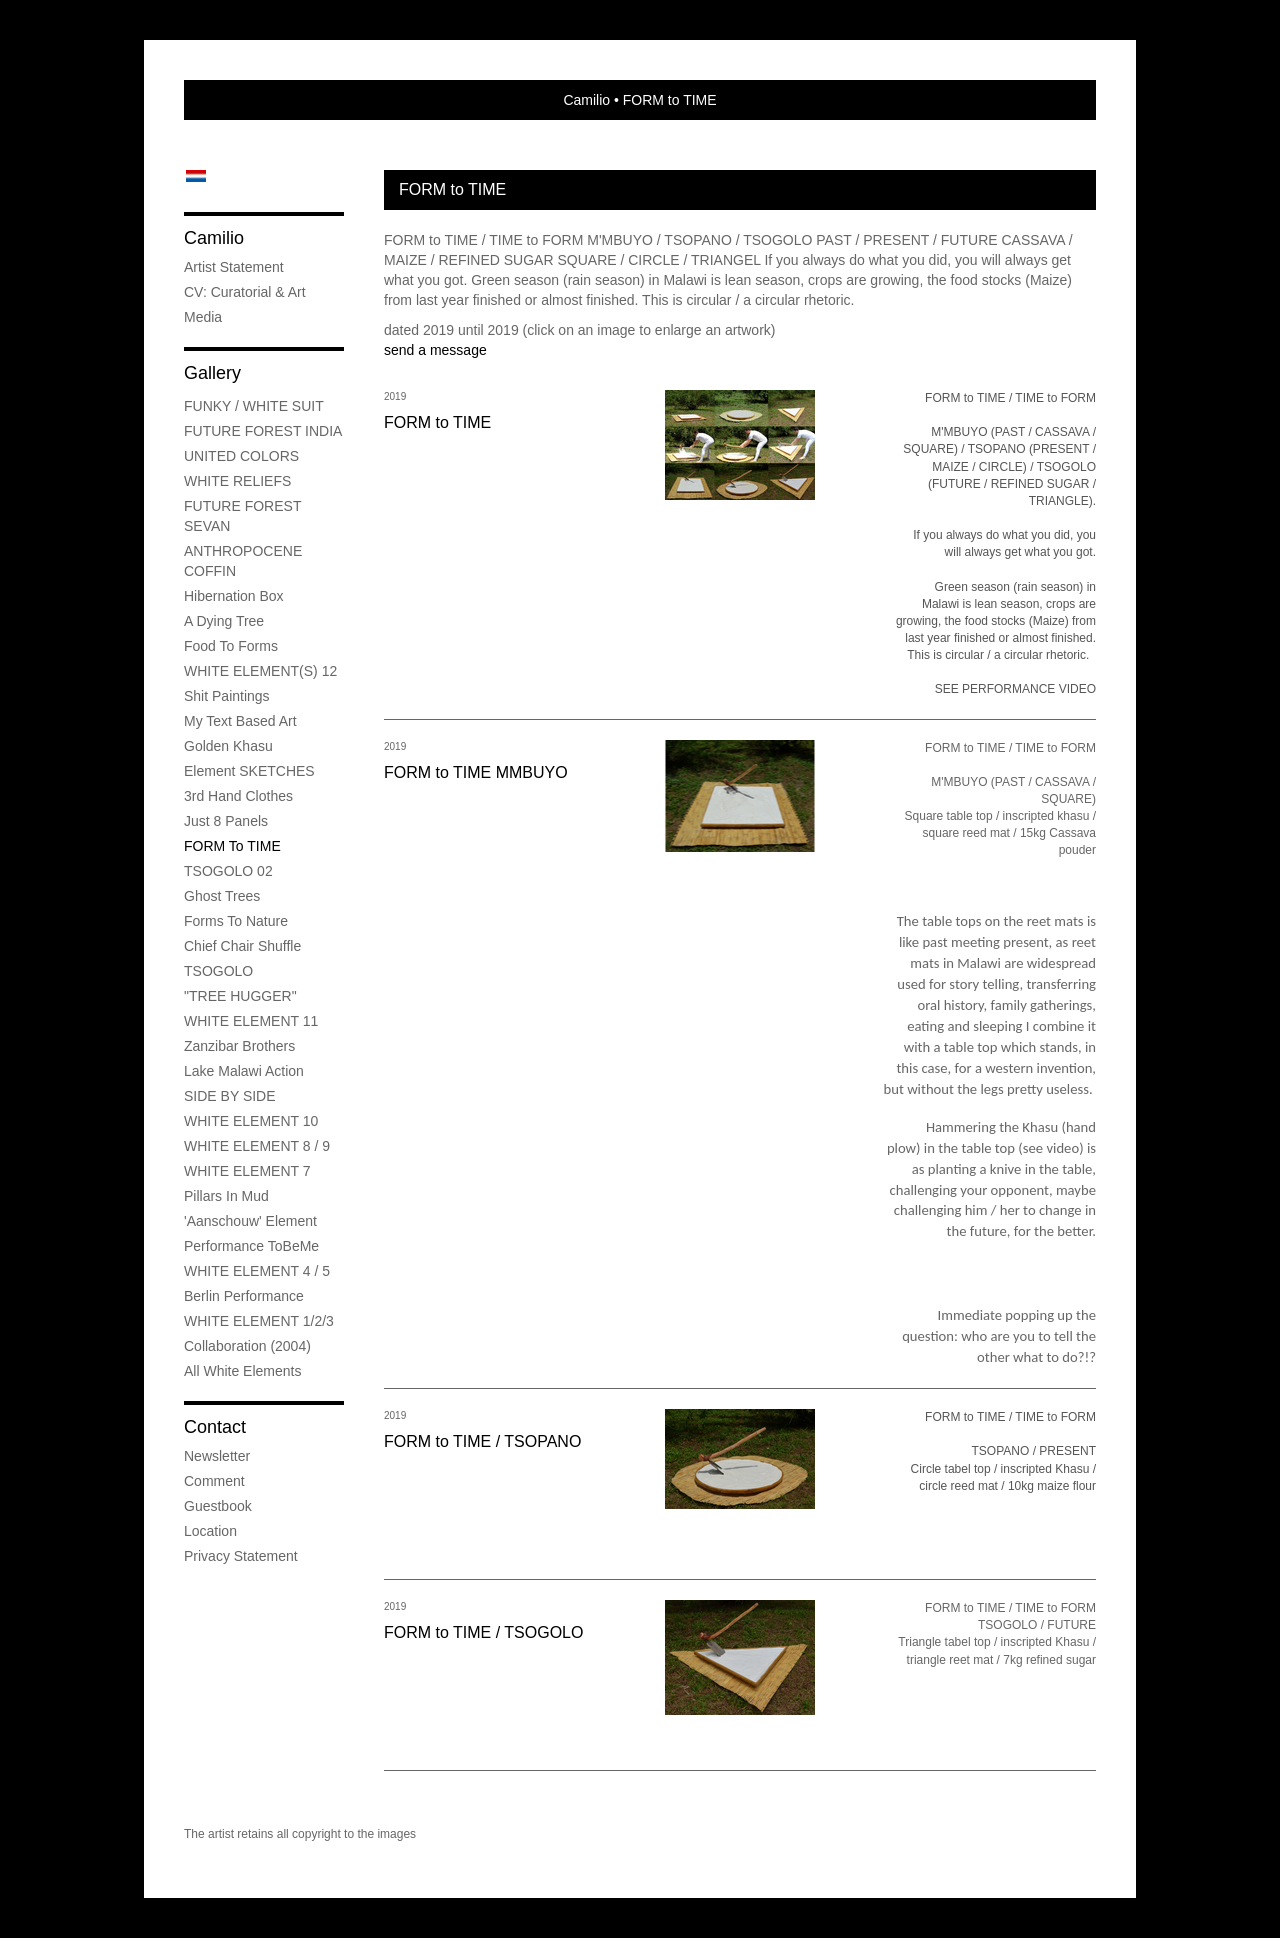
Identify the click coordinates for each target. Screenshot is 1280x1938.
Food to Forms (231, 646)
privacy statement (241, 1556)
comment (214, 1481)
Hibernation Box (234, 596)
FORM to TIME (232, 846)
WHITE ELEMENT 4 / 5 (257, 1271)
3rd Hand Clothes (238, 796)
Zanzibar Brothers (239, 1046)
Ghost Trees (222, 896)
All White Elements (242, 1371)
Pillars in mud (226, 1196)
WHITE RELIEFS (237, 481)
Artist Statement (234, 267)
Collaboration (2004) (247, 1346)
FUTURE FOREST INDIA (263, 431)
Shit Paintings (227, 696)
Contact (215, 1427)
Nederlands (195, 176)
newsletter (217, 1456)
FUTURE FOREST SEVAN (242, 516)
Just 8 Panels (226, 821)
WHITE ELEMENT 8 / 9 (257, 1146)
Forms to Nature (236, 921)
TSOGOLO (218, 971)
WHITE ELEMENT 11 (251, 1021)
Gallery (212, 373)
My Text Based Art (240, 721)
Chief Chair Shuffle (242, 946)
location (210, 1531)
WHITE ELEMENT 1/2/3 (259, 1321)
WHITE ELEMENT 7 (247, 1171)
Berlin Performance (244, 1296)
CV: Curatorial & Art (245, 292)
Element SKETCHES (249, 771)
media (203, 317)
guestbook (218, 1506)
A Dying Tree (224, 621)
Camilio (586, 100)
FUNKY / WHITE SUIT (254, 406)
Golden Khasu (228, 746)
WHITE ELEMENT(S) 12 (260, 671)
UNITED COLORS (241, 456)
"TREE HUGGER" (240, 996)
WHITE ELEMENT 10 (251, 1121)
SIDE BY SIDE (230, 1096)
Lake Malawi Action (244, 1071)
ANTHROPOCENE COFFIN (243, 561)
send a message (435, 350)
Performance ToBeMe (251, 1246)
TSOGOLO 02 (228, 871)
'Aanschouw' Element (250, 1221)
